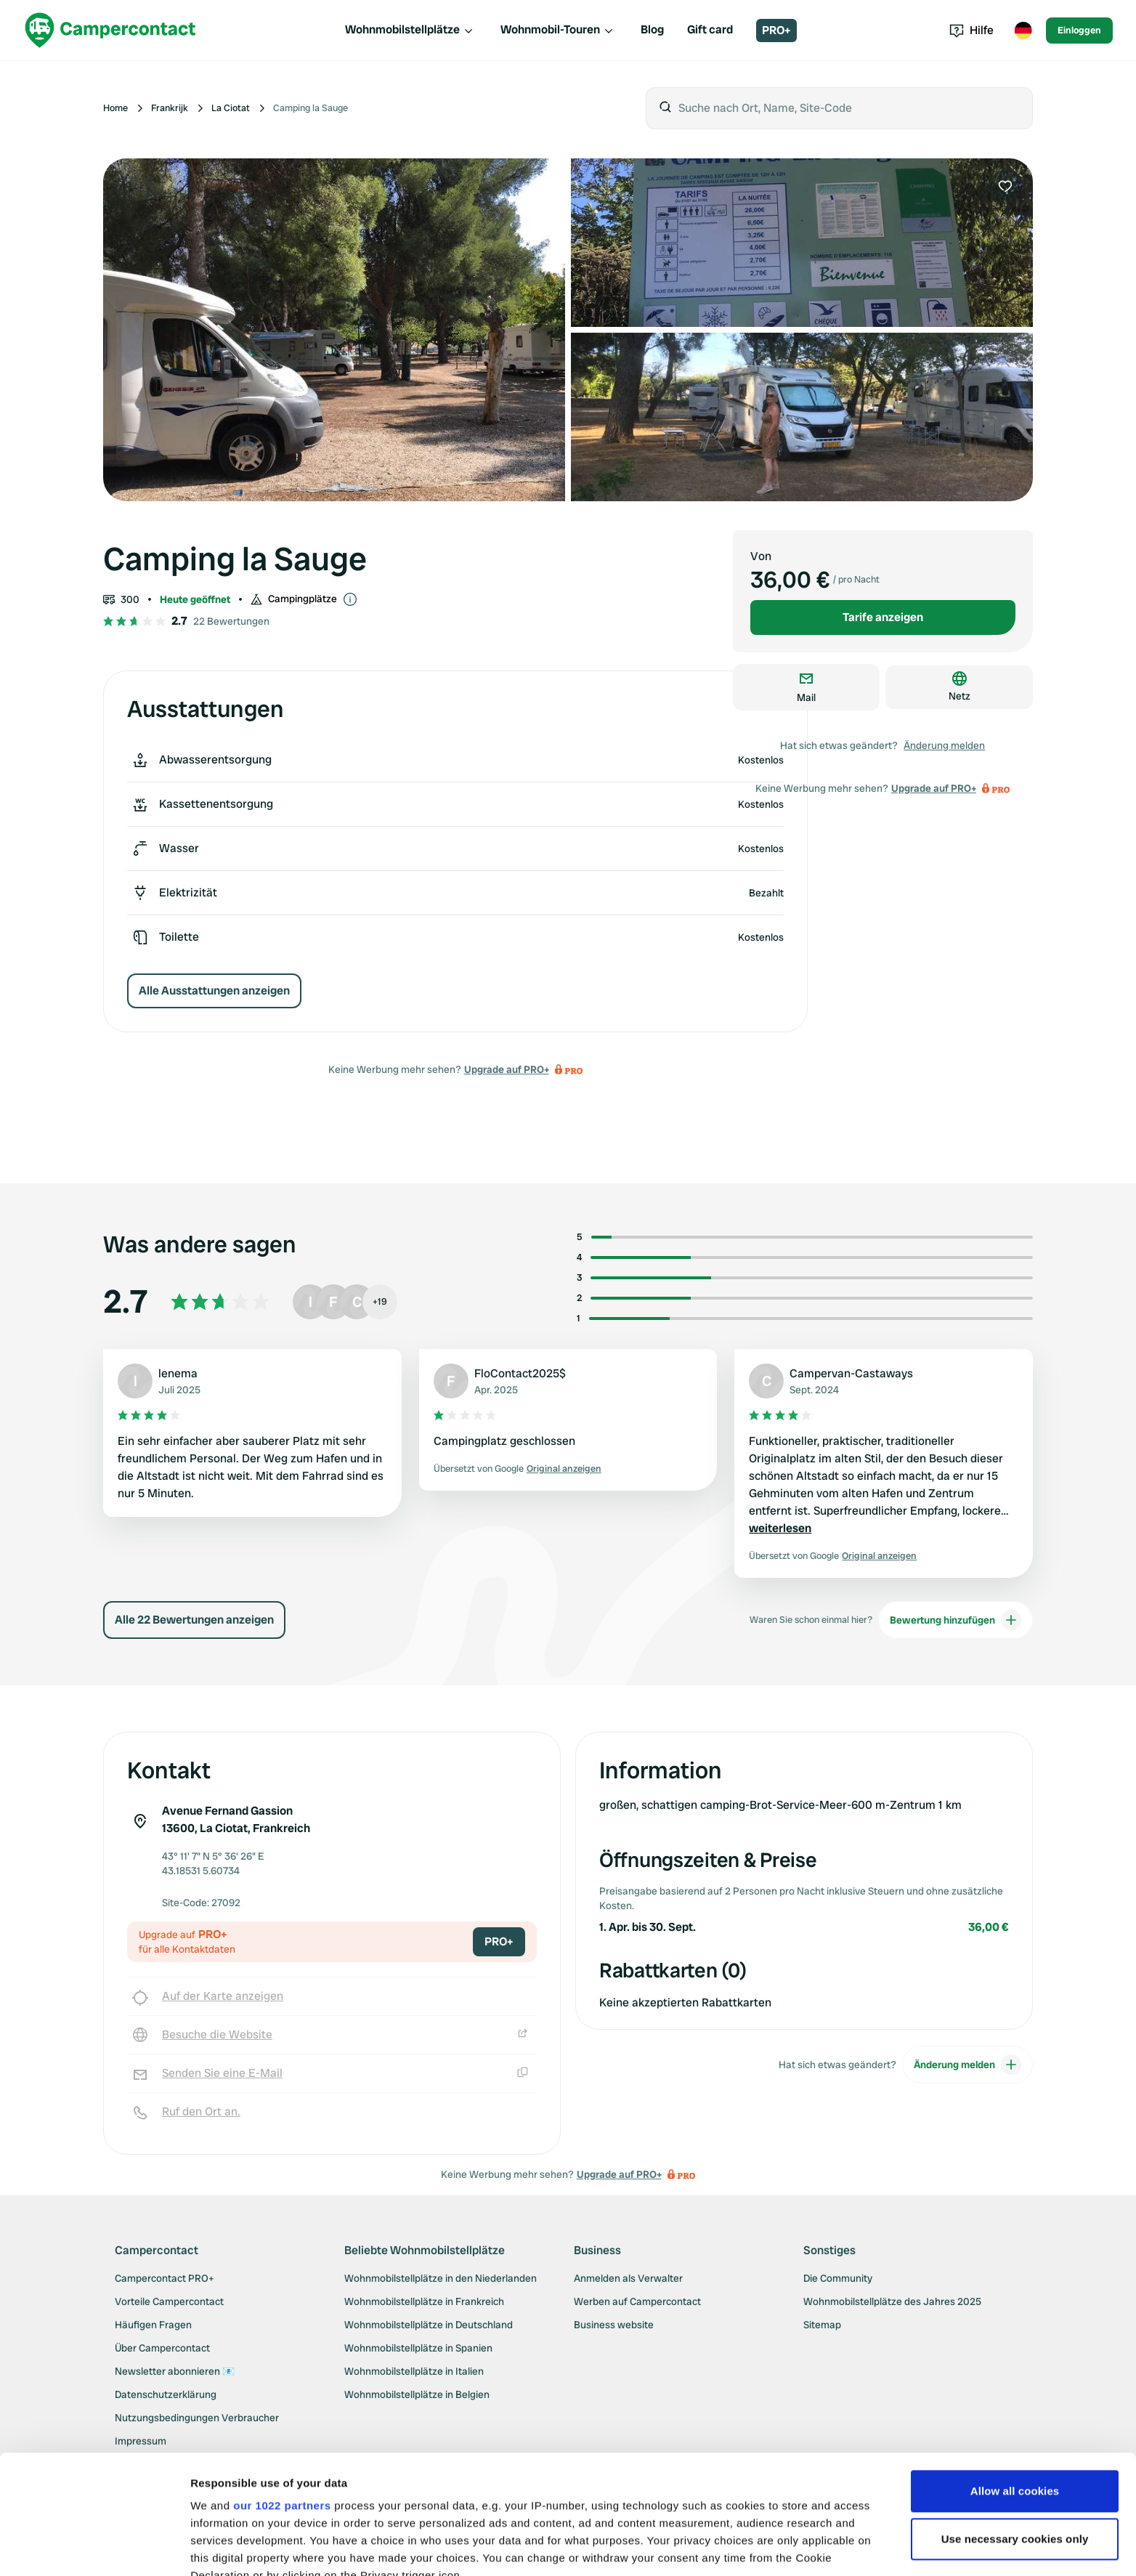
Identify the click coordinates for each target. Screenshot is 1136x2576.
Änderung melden (944, 745)
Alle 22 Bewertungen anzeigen (194, 1619)
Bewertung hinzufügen (955, 1620)
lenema (178, 1373)
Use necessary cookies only (1015, 2420)
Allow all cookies (1015, 2372)
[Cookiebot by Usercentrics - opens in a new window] (94, 2548)
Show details (224, 2547)
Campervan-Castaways (851, 1373)
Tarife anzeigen (883, 617)
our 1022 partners (281, 2387)
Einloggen (1079, 30)
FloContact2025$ (520, 1373)
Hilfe (971, 30)
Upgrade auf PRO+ (506, 1069)
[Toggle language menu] (1022, 30)
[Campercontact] (110, 30)
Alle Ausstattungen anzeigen (214, 990)
